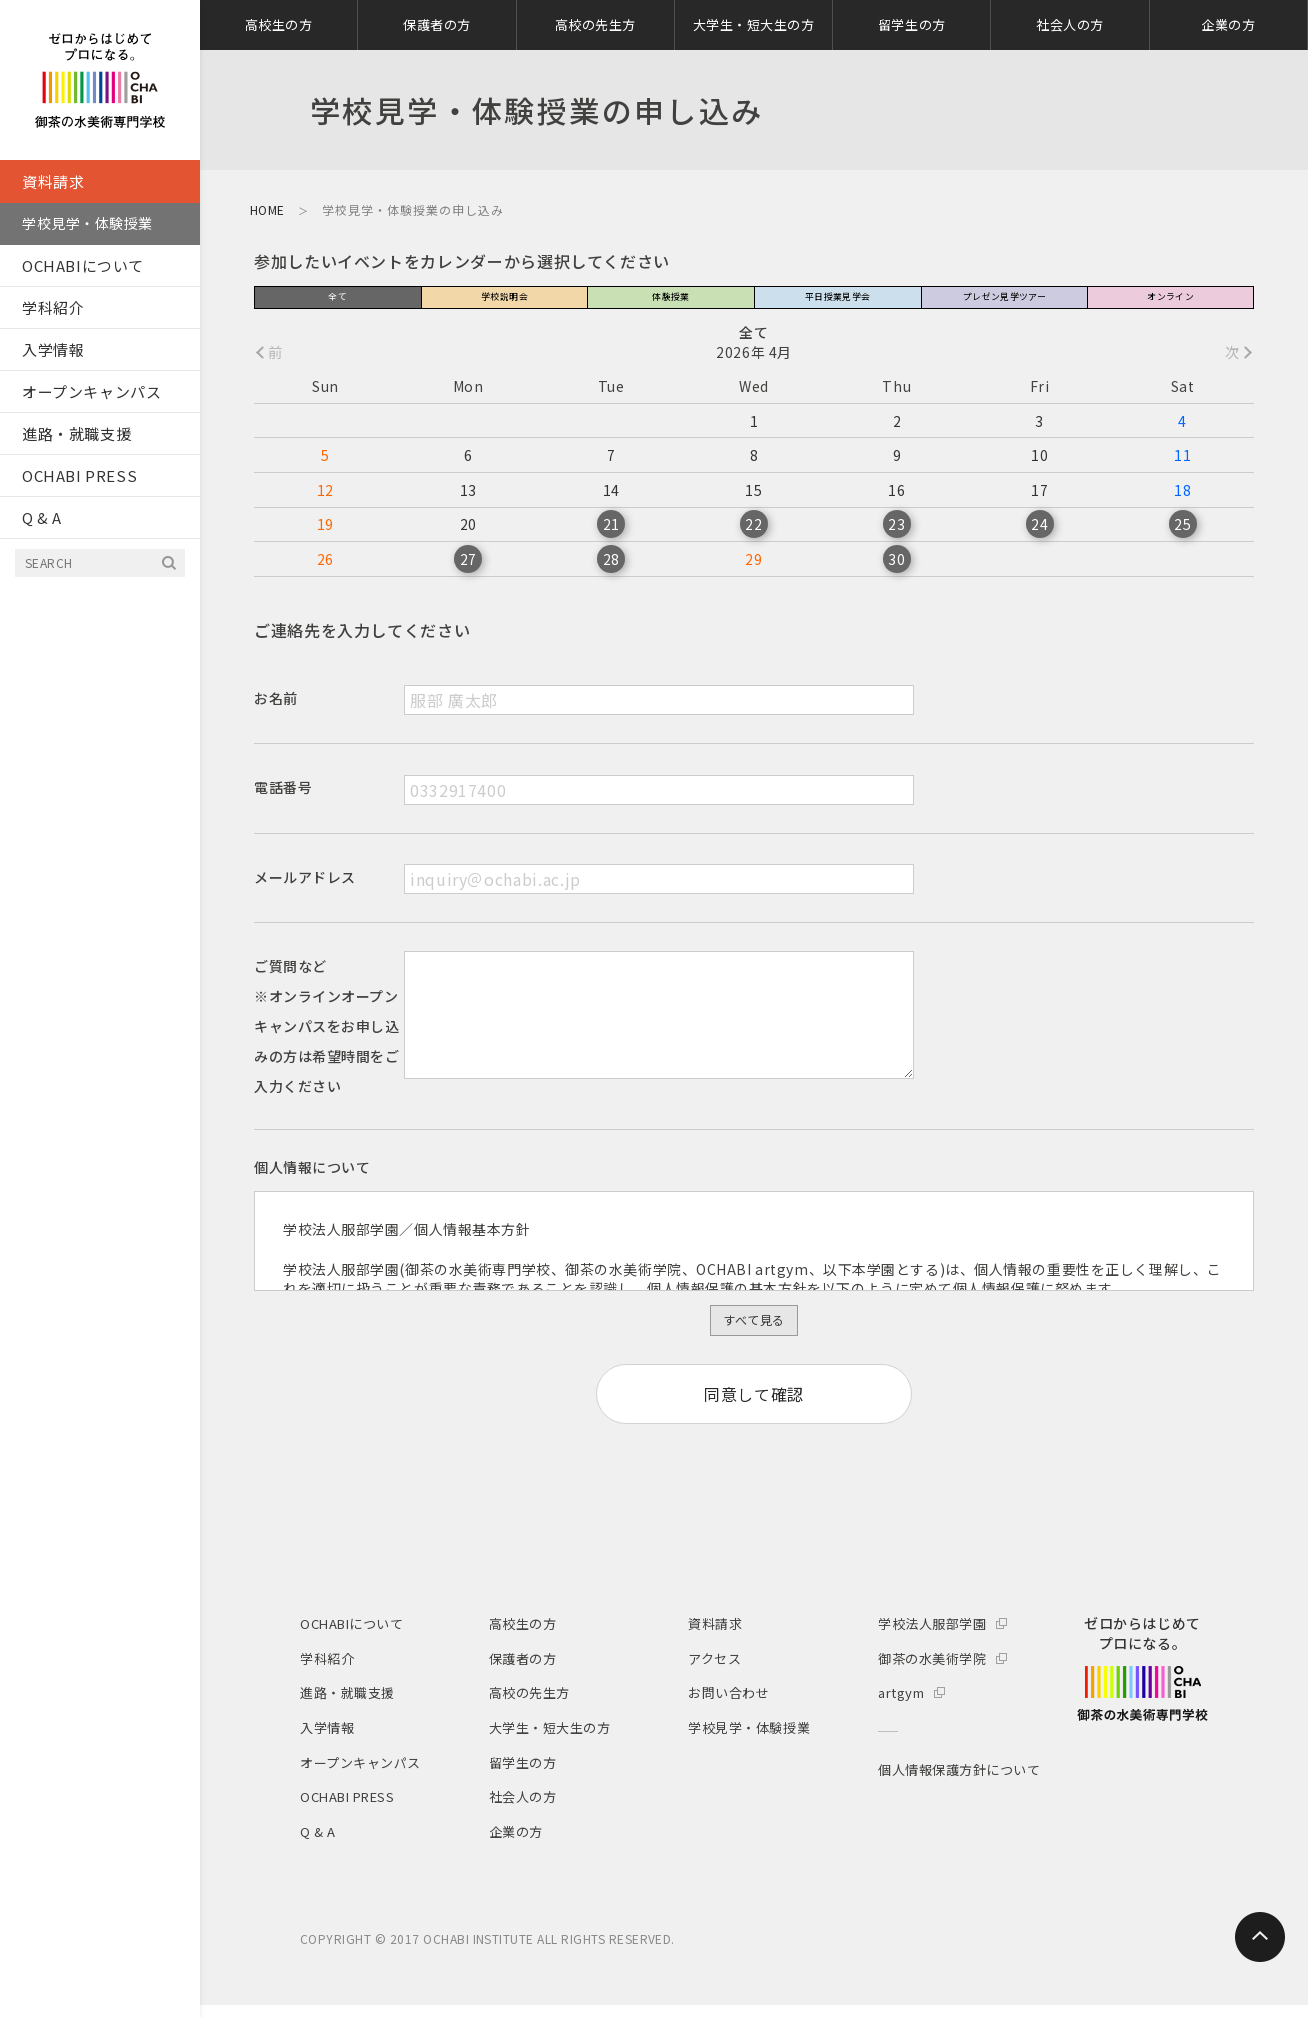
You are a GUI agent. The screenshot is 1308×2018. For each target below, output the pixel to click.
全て (337, 303)
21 (611, 537)
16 (896, 502)
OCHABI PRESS (79, 475)
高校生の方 (279, 24)
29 (753, 572)
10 (1039, 468)
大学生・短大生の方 (754, 24)
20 (468, 537)
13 (468, 502)
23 (896, 537)
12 (325, 502)
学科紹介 (53, 307)
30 (896, 572)
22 (753, 537)
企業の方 (1228, 24)
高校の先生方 (595, 24)
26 (325, 572)
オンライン (1170, 303)
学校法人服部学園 (932, 1636)
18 (1182, 502)
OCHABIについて (83, 265)
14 (611, 502)
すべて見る (753, 1332)
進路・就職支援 (76, 433)
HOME (267, 209)
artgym (901, 1705)
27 (468, 572)
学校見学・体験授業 (87, 223)
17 (1039, 502)
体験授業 (671, 303)
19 (325, 537)
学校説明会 (504, 303)
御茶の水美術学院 (932, 1670)
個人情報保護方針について (959, 1782)
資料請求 (53, 181)
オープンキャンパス (91, 391)
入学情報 (53, 349)
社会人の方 (1070, 24)
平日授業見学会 (838, 303)
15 (753, 502)
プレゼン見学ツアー (1004, 303)
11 (1182, 468)
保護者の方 (437, 24)
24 (1039, 537)
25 (1182, 537)
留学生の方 (912, 24)
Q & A (42, 517)
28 (611, 572)
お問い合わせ (728, 1705)
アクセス (714, 1670)
